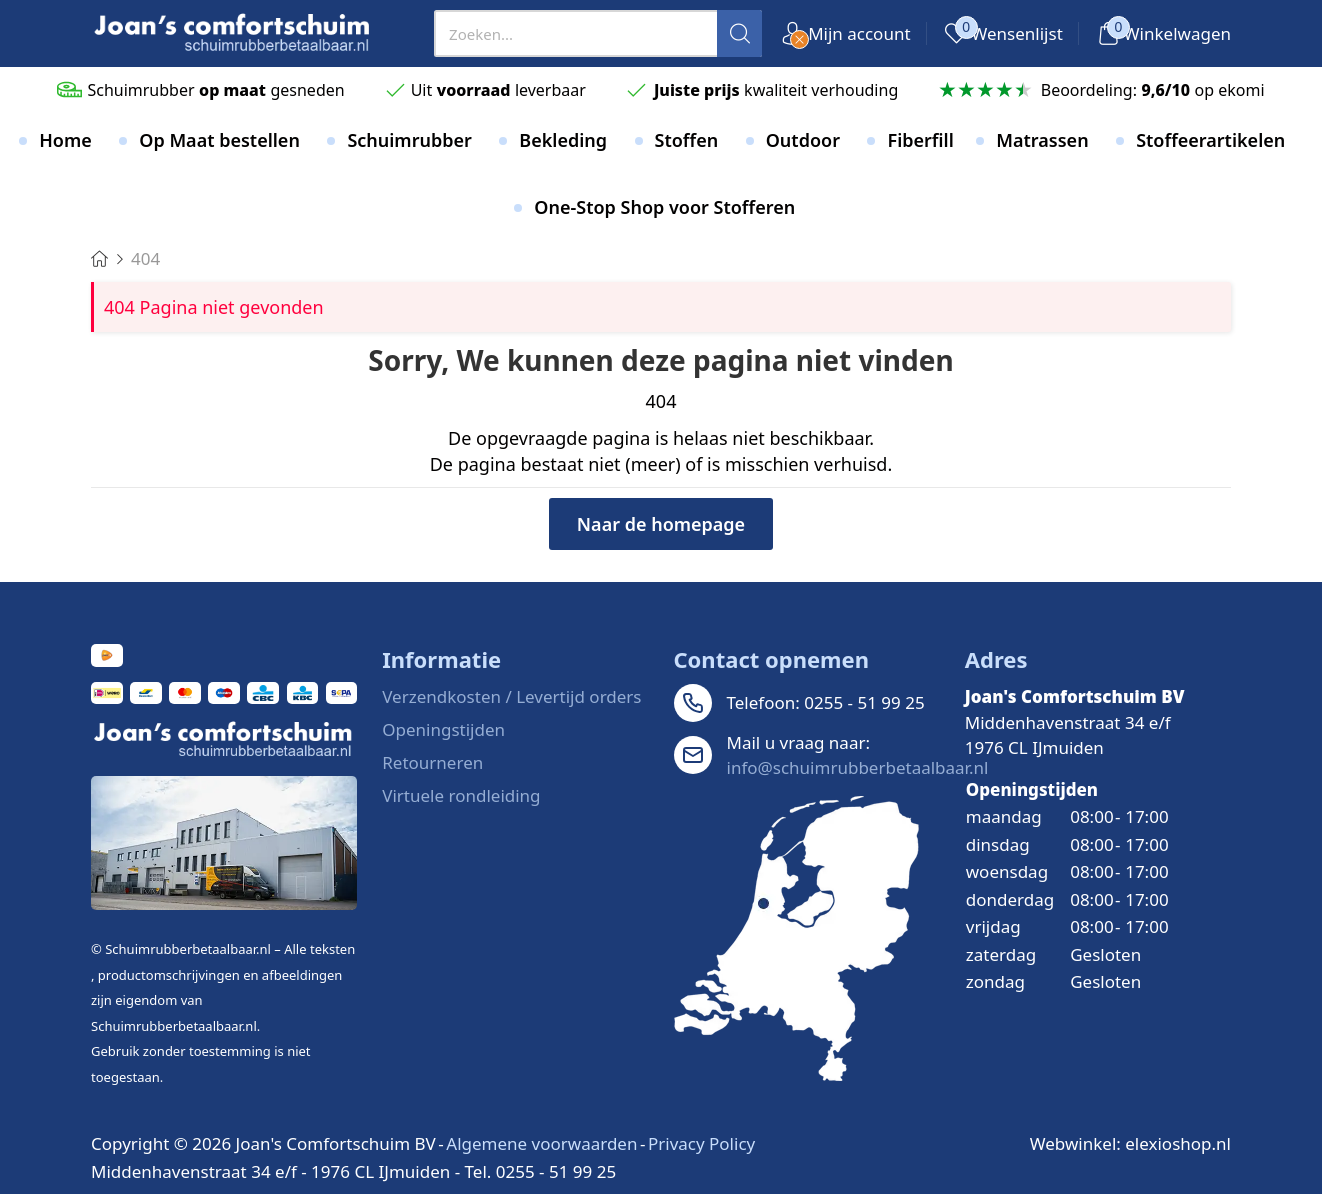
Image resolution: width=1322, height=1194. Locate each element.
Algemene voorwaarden (541, 1143)
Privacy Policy (701, 1143)
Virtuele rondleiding (461, 795)
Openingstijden (443, 729)
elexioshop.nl (1178, 1143)
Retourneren (432, 762)
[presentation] (598, 33)
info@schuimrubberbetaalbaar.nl (858, 767)
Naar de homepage (661, 524)
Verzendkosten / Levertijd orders (511, 696)
